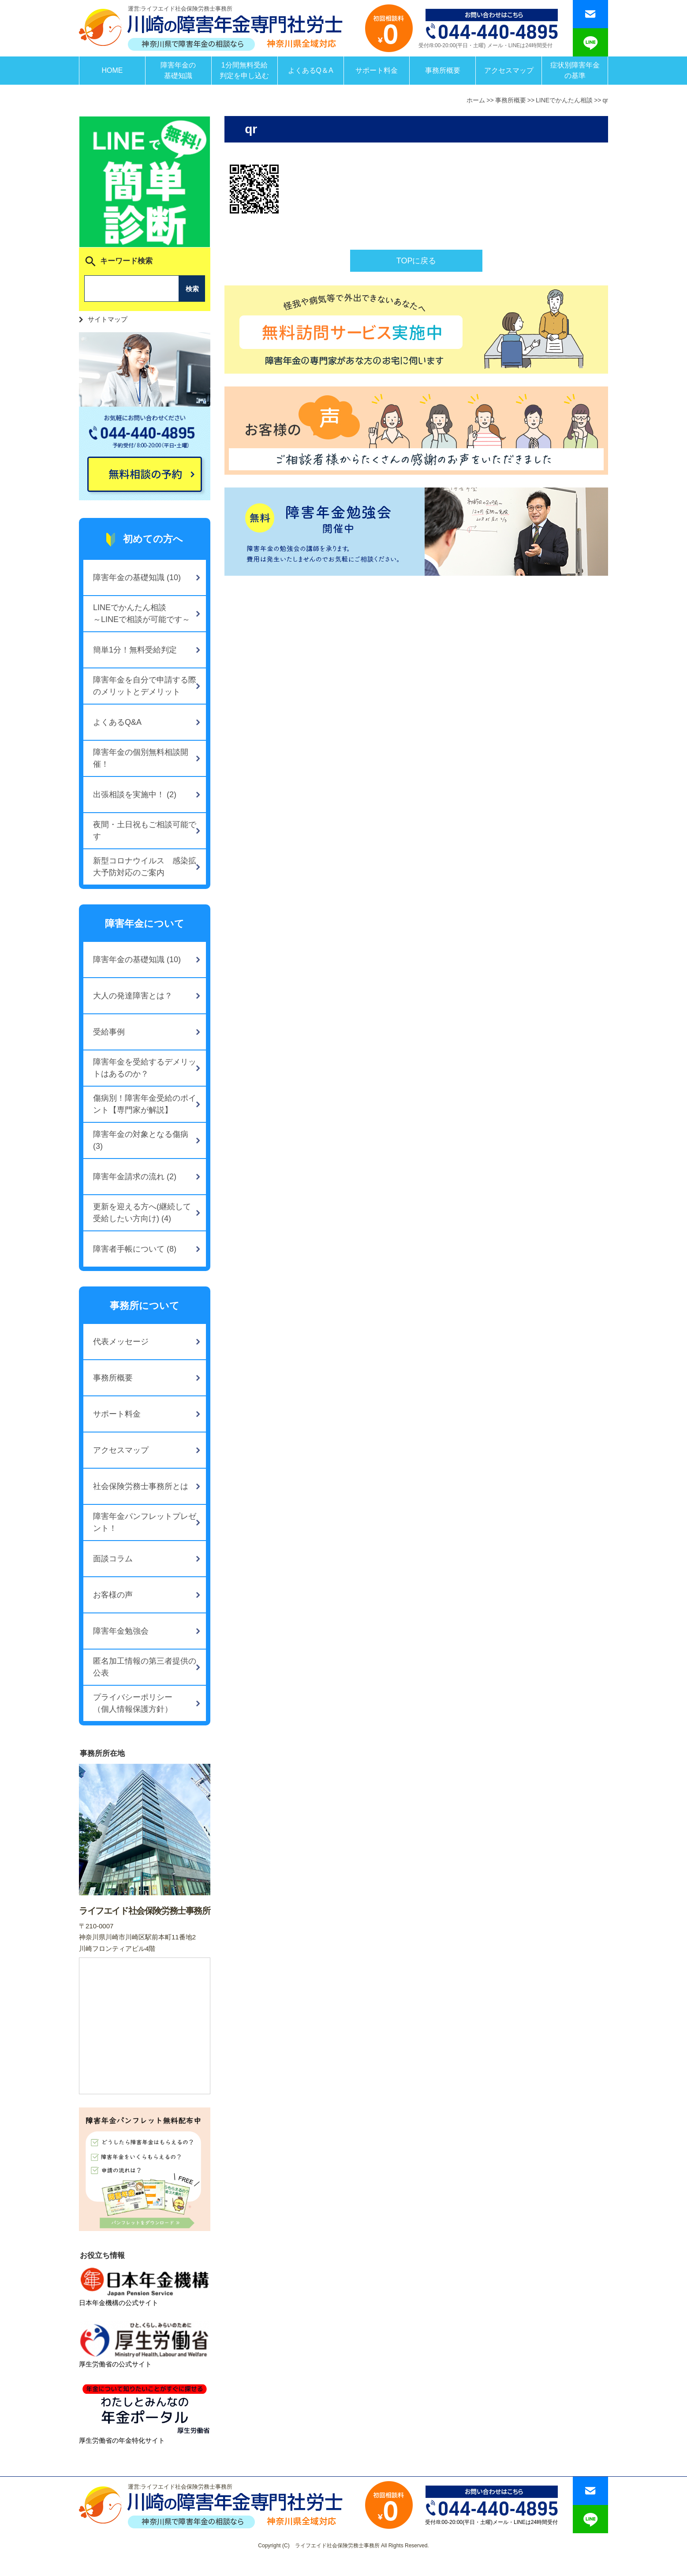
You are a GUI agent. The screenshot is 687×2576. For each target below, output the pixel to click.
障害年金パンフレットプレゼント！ (144, 1522)
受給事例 (109, 1031)
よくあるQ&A (117, 722)
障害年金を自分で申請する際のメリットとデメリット (144, 685)
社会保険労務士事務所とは (140, 1486)
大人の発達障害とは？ (132, 995)
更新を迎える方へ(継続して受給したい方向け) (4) (142, 1212)
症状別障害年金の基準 (575, 70)
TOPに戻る (416, 260)
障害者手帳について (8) (134, 1249)
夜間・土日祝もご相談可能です (144, 830)
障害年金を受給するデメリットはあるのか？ (144, 1067)
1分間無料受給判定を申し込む (244, 70)
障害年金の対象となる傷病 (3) (140, 1140)
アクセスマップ (509, 70)
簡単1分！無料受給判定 (135, 649)
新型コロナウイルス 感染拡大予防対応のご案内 (144, 866)
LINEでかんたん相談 (564, 100)
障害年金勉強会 (121, 1631)
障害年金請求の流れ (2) (134, 1176)
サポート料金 (376, 70)
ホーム (476, 100)
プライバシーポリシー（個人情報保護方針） (132, 1703)
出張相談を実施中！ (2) (134, 794)
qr (605, 100)
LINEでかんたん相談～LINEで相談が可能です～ (141, 613)
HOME (112, 70)
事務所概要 (442, 70)
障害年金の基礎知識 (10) (137, 577)
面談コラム (113, 1558)
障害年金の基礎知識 (178, 70)
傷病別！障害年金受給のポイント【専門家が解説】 (144, 1104)
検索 (192, 288)
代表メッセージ (121, 1341)
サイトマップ (107, 319)
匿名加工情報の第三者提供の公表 (144, 1667)
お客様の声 (113, 1594)
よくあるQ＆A (310, 70)
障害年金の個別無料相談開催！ (140, 758)
